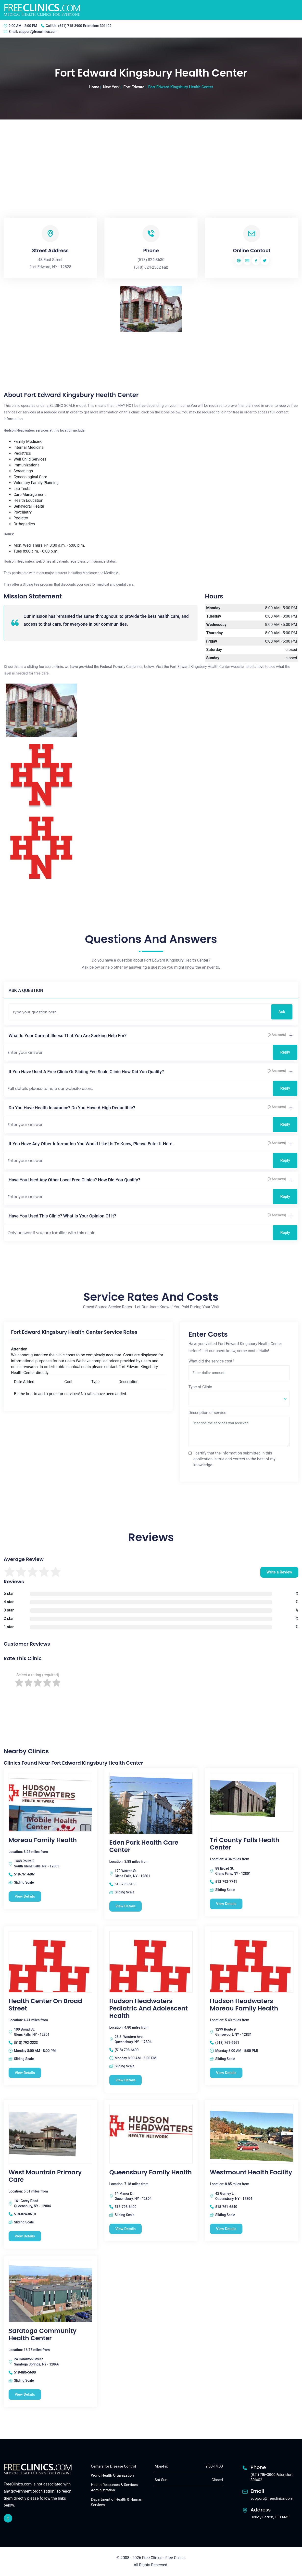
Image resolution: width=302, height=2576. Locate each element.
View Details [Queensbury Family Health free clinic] (125, 2229)
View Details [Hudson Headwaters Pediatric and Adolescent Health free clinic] (125, 2080)
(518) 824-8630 (151, 259)
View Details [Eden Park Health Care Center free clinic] (125, 1906)
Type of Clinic (200, 1387)
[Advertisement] (151, 156)
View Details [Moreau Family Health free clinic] (25, 1896)
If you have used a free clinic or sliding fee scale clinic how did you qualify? (86, 1071)
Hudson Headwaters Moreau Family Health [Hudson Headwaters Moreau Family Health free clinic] (244, 2004)
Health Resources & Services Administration (114, 2488)
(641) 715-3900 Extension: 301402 (84, 26)
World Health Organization (112, 2475)
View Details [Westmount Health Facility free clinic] (226, 2229)
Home (94, 87)
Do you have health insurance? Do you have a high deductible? (72, 1107)
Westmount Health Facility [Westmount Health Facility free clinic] (251, 2172)
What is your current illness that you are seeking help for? (67, 1035)
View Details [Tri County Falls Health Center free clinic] (226, 1904)
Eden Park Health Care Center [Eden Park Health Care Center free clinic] (143, 1846)
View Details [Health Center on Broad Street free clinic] (25, 2073)
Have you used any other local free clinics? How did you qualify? (74, 1179)
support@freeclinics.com (38, 32)
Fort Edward (134, 87)
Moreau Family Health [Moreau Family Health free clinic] (43, 1840)
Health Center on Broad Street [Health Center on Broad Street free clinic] (45, 2004)
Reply (285, 1052)
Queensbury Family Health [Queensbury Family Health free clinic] (150, 2172)
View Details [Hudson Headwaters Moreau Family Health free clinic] (226, 2073)
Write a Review (279, 1572)
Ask (281, 1011)
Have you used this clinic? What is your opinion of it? (62, 1215)
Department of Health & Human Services (116, 2502)
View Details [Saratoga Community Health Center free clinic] (25, 2394)
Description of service (207, 1412)
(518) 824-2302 (147, 267)
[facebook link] (8, 2518)
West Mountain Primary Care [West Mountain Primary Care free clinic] (45, 2176)
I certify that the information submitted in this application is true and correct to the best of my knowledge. (234, 1459)
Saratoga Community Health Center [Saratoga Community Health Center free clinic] (42, 2334)
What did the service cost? (211, 1361)
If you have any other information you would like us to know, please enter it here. (91, 1143)
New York (111, 87)
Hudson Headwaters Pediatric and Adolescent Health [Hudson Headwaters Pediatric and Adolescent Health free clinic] (148, 2008)
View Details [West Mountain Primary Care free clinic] (25, 2236)
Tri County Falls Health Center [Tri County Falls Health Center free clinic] (244, 1843)
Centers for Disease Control (113, 2466)
